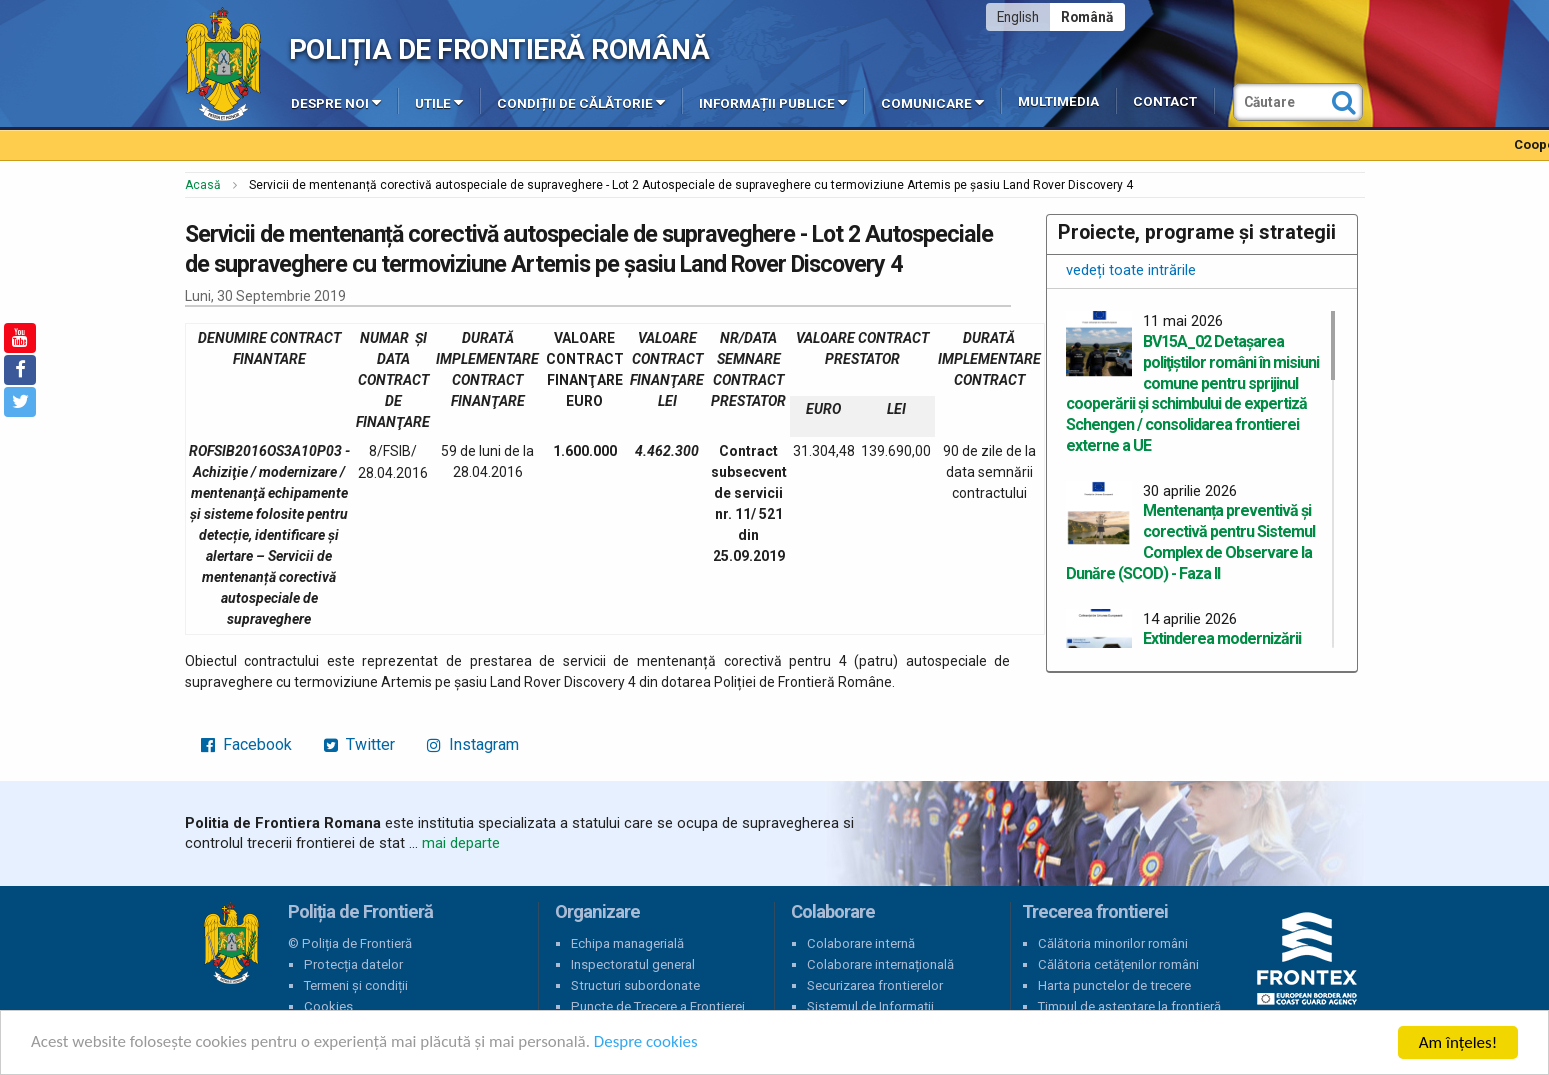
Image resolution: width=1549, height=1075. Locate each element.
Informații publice (773, 102)
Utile (439, 102)
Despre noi (336, 102)
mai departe (461, 843)
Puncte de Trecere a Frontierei (658, 1006)
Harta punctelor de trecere (1114, 985)
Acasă (203, 185)
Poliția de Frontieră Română (499, 49)
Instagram (473, 744)
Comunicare (932, 102)
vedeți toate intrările (1131, 270)
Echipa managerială (627, 943)
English (1018, 17)
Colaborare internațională (880, 964)
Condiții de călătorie (581, 102)
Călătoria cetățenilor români (1118, 964)
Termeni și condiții (356, 985)
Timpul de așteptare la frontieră (1129, 1006)
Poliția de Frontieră (231, 944)
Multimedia (1058, 101)
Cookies (328, 1006)
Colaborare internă (861, 943)
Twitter (359, 744)
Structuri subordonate (635, 985)
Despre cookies (648, 1043)
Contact (1165, 101)
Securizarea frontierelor (875, 985)
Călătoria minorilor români (1113, 943)
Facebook (246, 744)
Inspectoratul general (633, 964)
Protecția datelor (353, 964)
